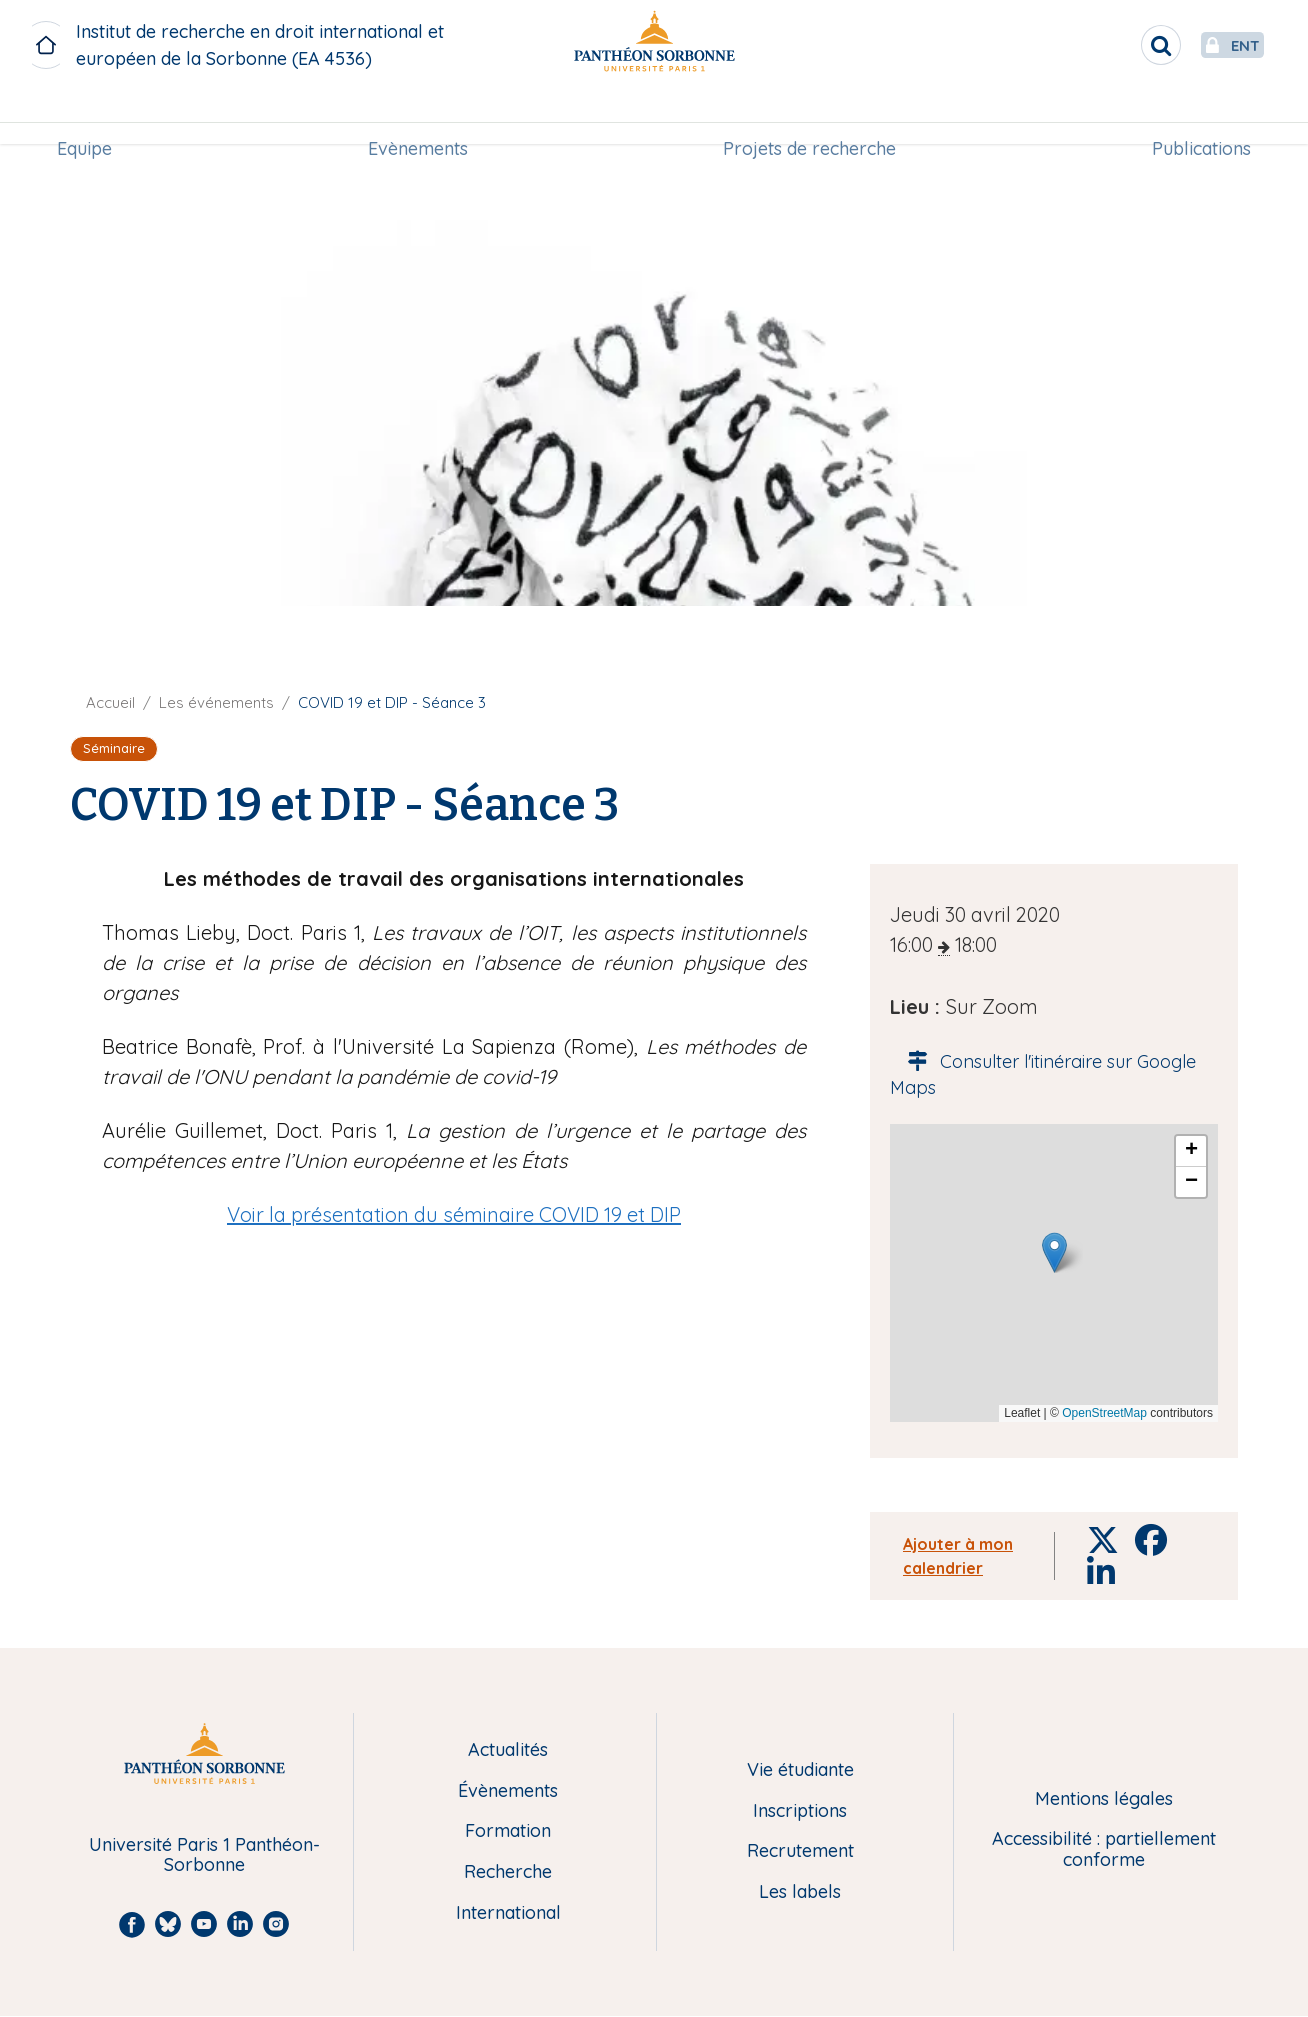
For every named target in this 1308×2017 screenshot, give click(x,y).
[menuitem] (92, 117)
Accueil (110, 702)
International (508, 1913)
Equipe (92, 116)
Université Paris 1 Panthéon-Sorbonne (204, 1855)
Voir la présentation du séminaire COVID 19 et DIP (454, 1214)
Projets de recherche (807, 116)
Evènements (420, 116)
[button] (1054, 1252)
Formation (508, 1831)
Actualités (508, 1750)
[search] (1114, 45)
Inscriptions (800, 1811)
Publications (1193, 116)
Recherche (508, 1872)
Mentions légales (1104, 1799)
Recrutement (800, 1851)
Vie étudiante (800, 1770)
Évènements (508, 1791)
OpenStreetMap (1104, 1413)
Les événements (216, 702)
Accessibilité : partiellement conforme (1104, 1849)
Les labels (800, 1892)
